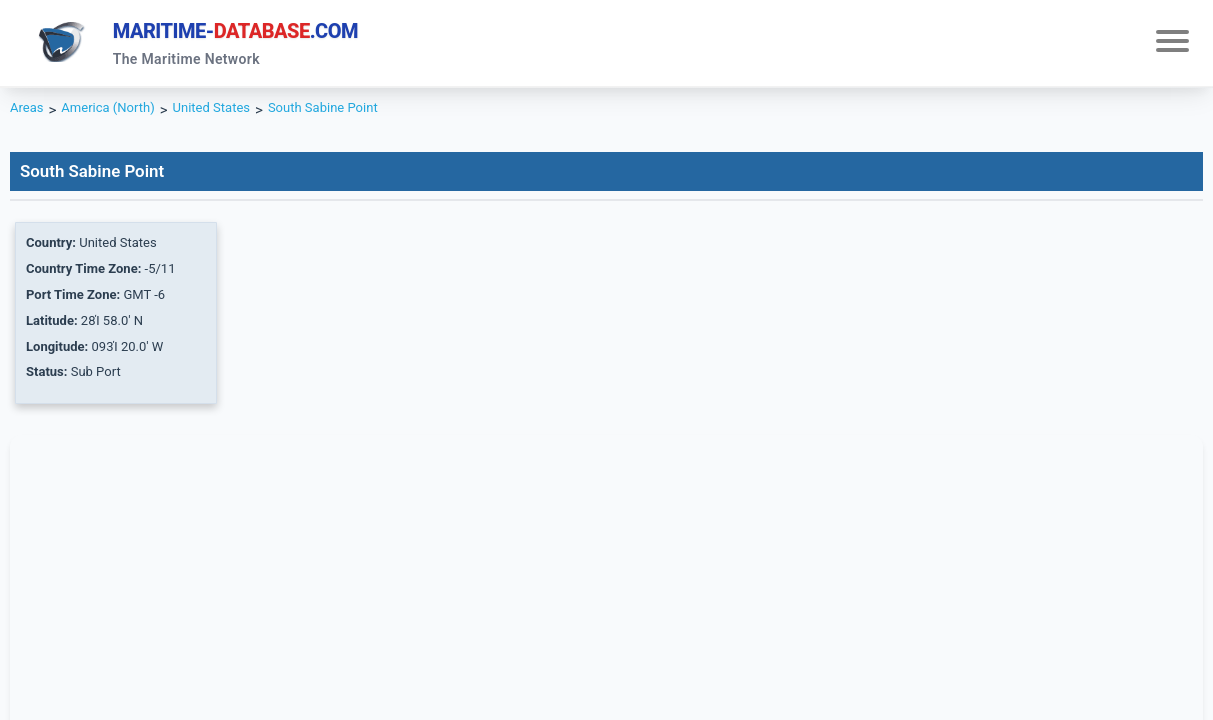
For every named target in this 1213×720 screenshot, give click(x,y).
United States (236, 116)
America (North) (120, 116)
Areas (29, 116)
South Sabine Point (362, 116)
